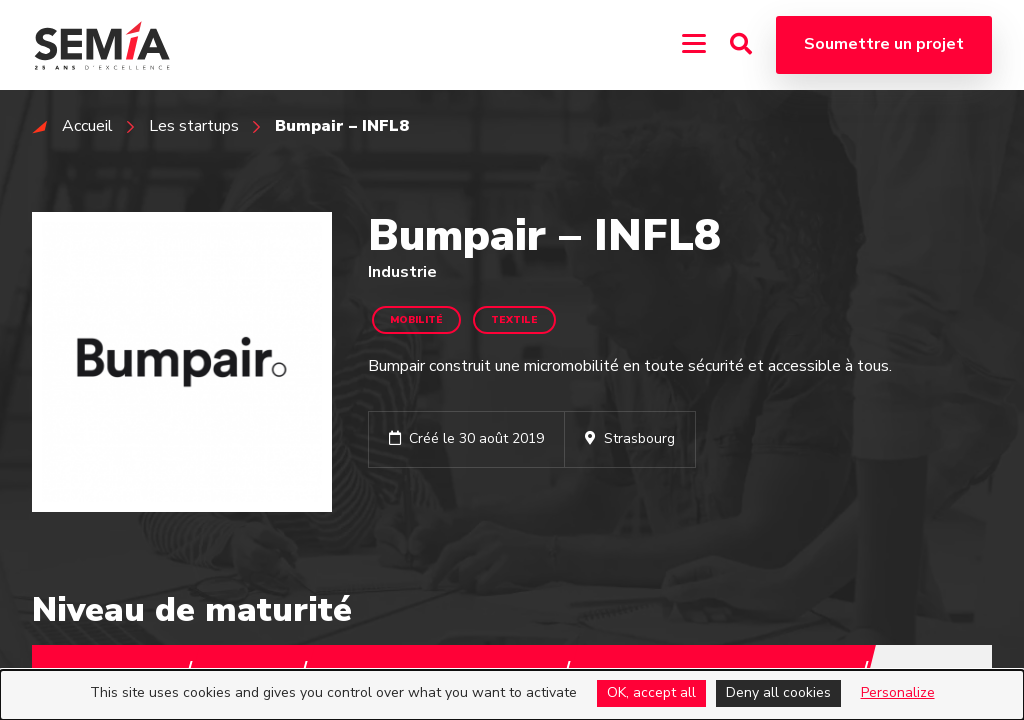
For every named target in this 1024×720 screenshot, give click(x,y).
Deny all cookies (778, 692)
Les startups (194, 126)
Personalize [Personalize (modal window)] (898, 692)
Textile (514, 320)
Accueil (87, 126)
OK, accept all (651, 692)
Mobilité (416, 320)
